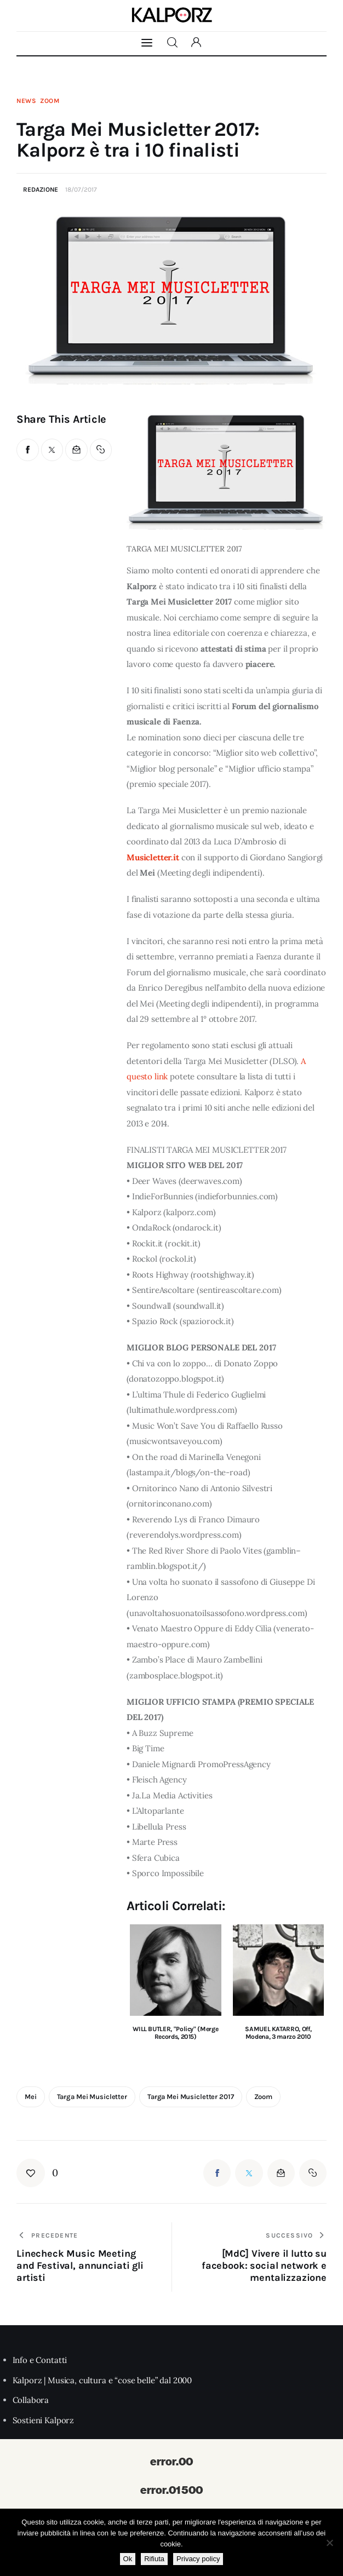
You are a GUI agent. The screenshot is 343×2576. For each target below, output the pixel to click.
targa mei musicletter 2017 (190, 2096)
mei (31, 2096)
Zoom (50, 101)
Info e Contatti (40, 2360)
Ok (128, 2559)
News (26, 101)
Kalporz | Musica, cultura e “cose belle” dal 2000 (102, 2380)
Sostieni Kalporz (44, 2420)
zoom (263, 2096)
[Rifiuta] (329, 2542)
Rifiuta (154, 2559)
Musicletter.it (153, 857)
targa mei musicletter (92, 2096)
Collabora (31, 2400)
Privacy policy (198, 2559)
